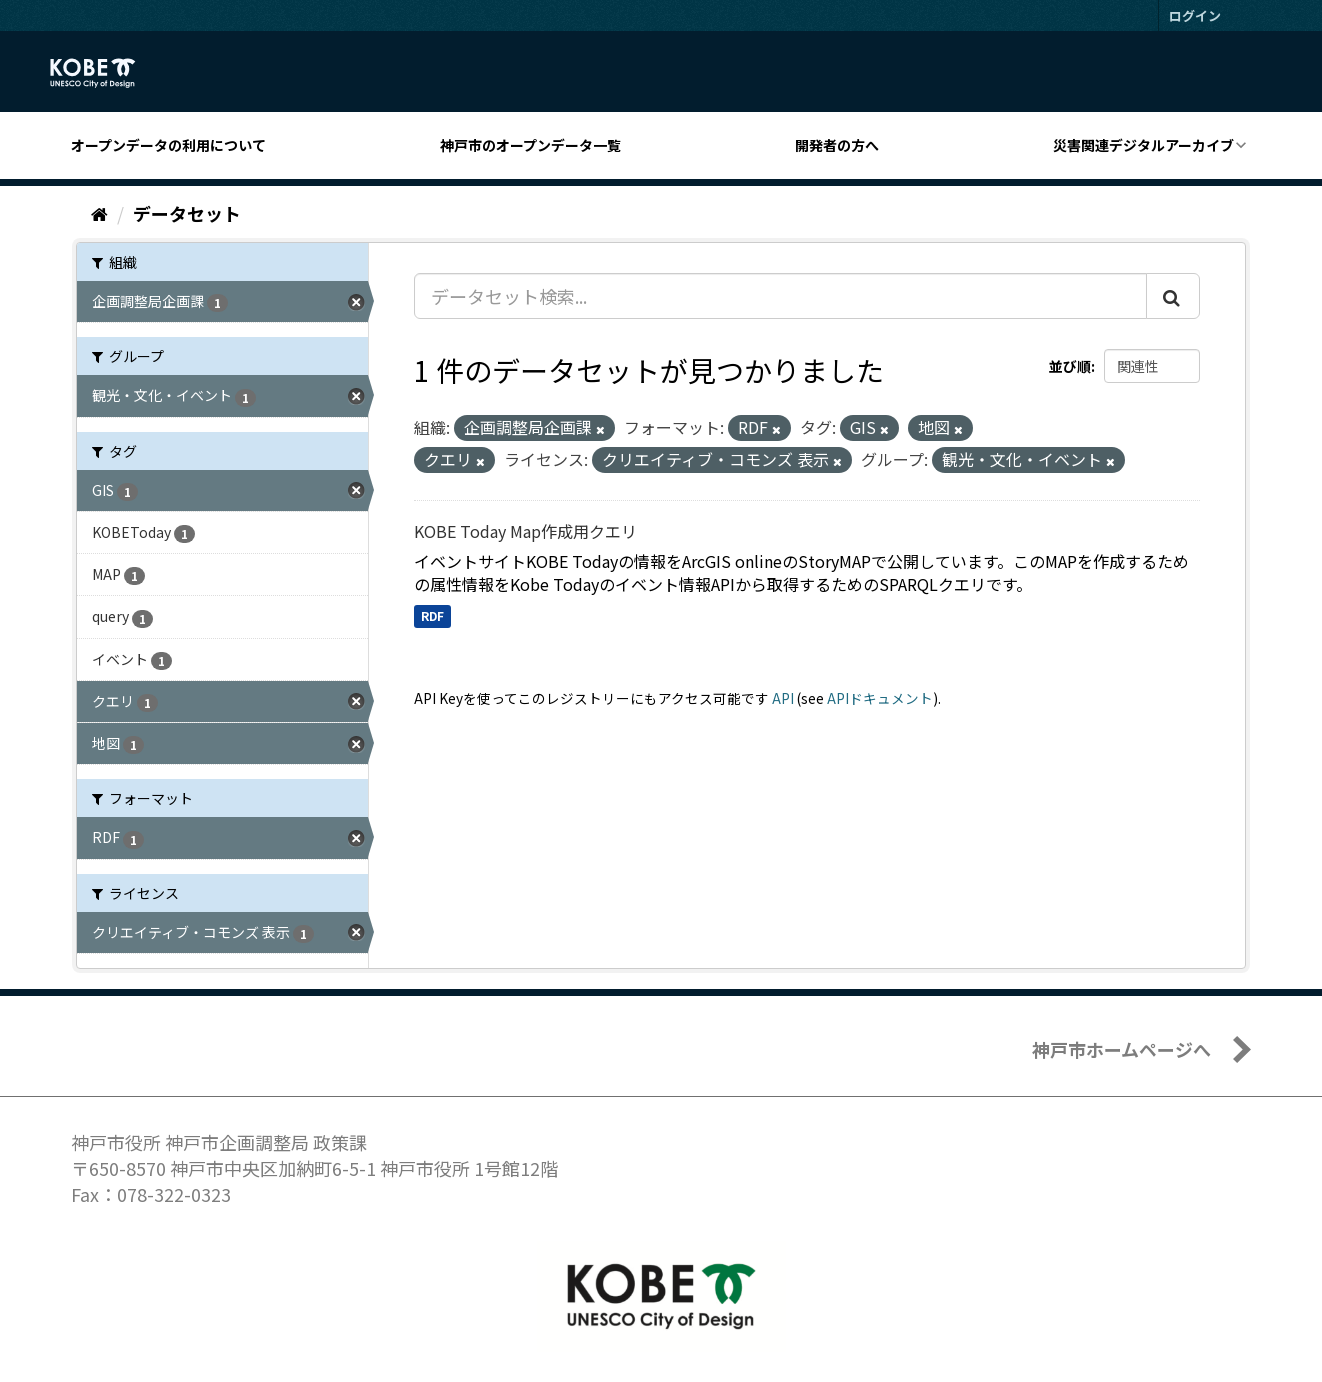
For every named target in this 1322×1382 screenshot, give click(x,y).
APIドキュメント (880, 698)
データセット (187, 213)
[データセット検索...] (780, 296)
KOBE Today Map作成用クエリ (525, 531)
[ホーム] (99, 213)
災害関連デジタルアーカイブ (1143, 145)
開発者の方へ (837, 145)
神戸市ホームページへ (1121, 1049)
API (783, 698)
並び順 (1070, 366)
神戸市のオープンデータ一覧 (530, 145)
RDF (432, 615)
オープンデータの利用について (168, 145)
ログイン (1195, 15)
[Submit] (1173, 296)
